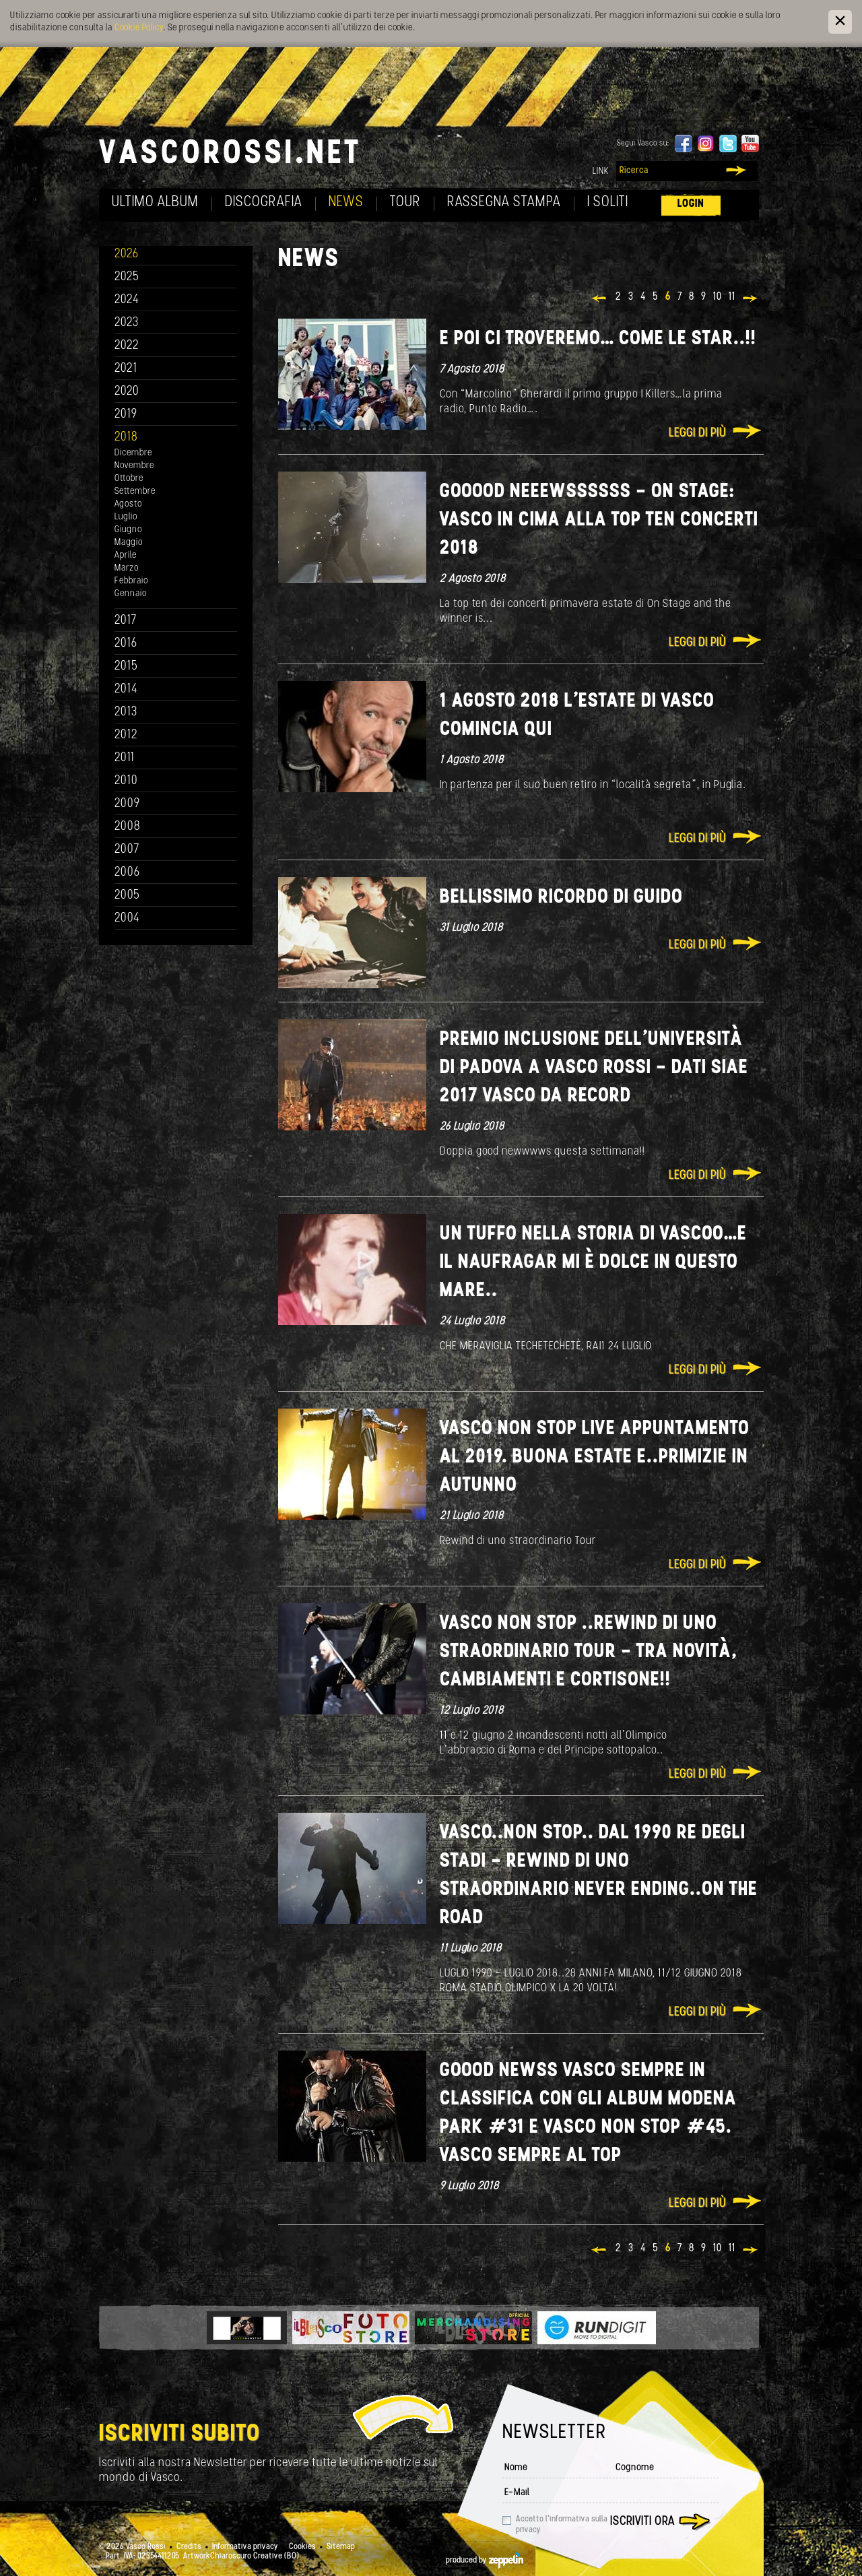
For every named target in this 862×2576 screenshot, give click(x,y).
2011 (124, 758)
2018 (126, 437)
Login (690, 204)
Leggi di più (697, 433)
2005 (127, 895)
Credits (188, 2547)
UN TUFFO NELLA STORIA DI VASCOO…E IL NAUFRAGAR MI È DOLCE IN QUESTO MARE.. (593, 1262)
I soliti (607, 202)
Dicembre (133, 453)
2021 (125, 368)
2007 (126, 849)
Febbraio (131, 581)
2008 (127, 826)
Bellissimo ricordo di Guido (561, 897)
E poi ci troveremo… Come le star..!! (598, 339)
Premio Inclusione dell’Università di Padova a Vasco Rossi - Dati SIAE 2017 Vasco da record (594, 1068)
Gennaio (130, 594)
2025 (126, 277)
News (346, 202)
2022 (126, 346)
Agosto (128, 504)
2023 (126, 323)
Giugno (128, 530)
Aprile (125, 555)
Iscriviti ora (642, 2521)
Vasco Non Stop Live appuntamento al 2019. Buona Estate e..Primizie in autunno (595, 1457)
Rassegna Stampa (504, 202)
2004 (127, 918)
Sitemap (341, 2547)
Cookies (302, 2547)
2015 (126, 666)
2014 (126, 689)
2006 (127, 872)
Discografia (263, 202)
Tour (405, 202)
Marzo (126, 568)
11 (732, 297)
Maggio (128, 543)
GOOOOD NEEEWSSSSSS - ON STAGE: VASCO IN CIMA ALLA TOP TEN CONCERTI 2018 (599, 520)
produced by (484, 2560)
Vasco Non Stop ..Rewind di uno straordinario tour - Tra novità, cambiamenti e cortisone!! (588, 1652)
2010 (126, 781)
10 (717, 297)
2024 (126, 300)
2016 (125, 643)
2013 (125, 712)
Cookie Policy (138, 28)
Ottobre (128, 479)
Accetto (561, 2524)
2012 (126, 735)
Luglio (125, 517)
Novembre (134, 466)
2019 (125, 414)
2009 (127, 804)
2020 (126, 391)
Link (601, 171)
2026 (126, 254)
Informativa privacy (245, 2547)
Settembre (135, 491)
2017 (125, 620)
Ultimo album (155, 202)
